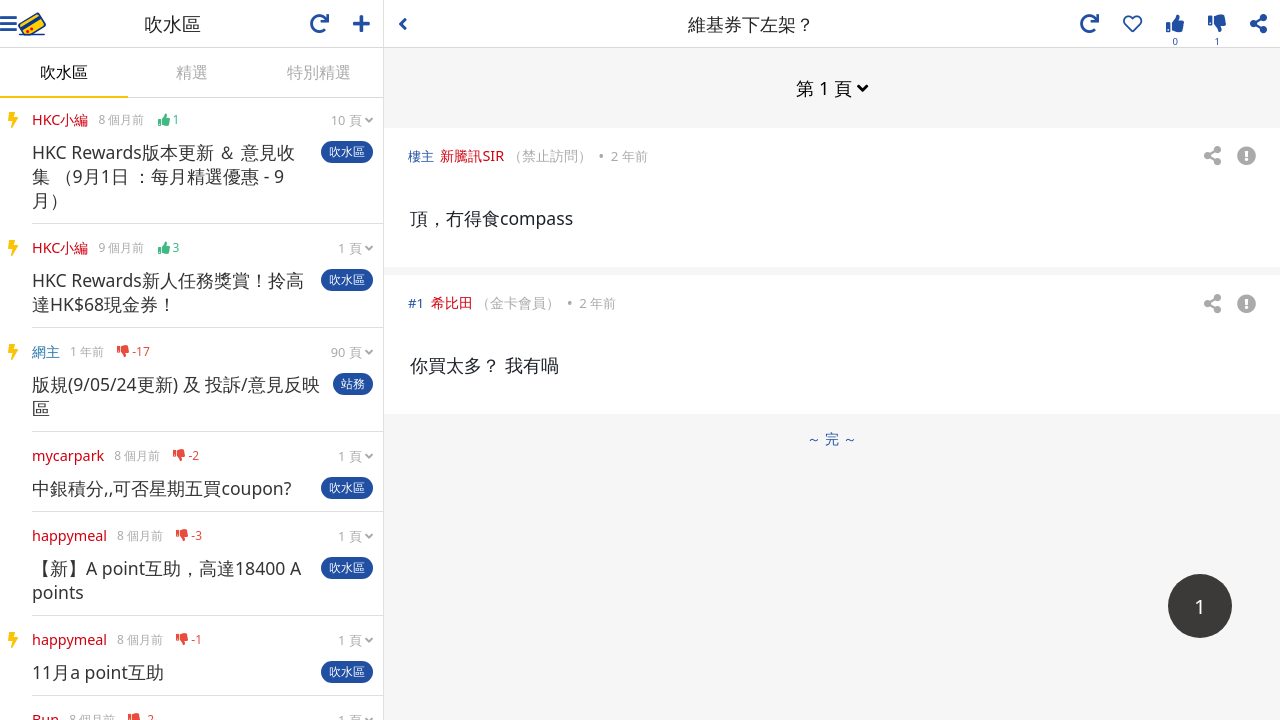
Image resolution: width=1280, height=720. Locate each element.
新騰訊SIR (472, 155)
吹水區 (64, 72)
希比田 (452, 302)
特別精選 (319, 72)
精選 (192, 72)
